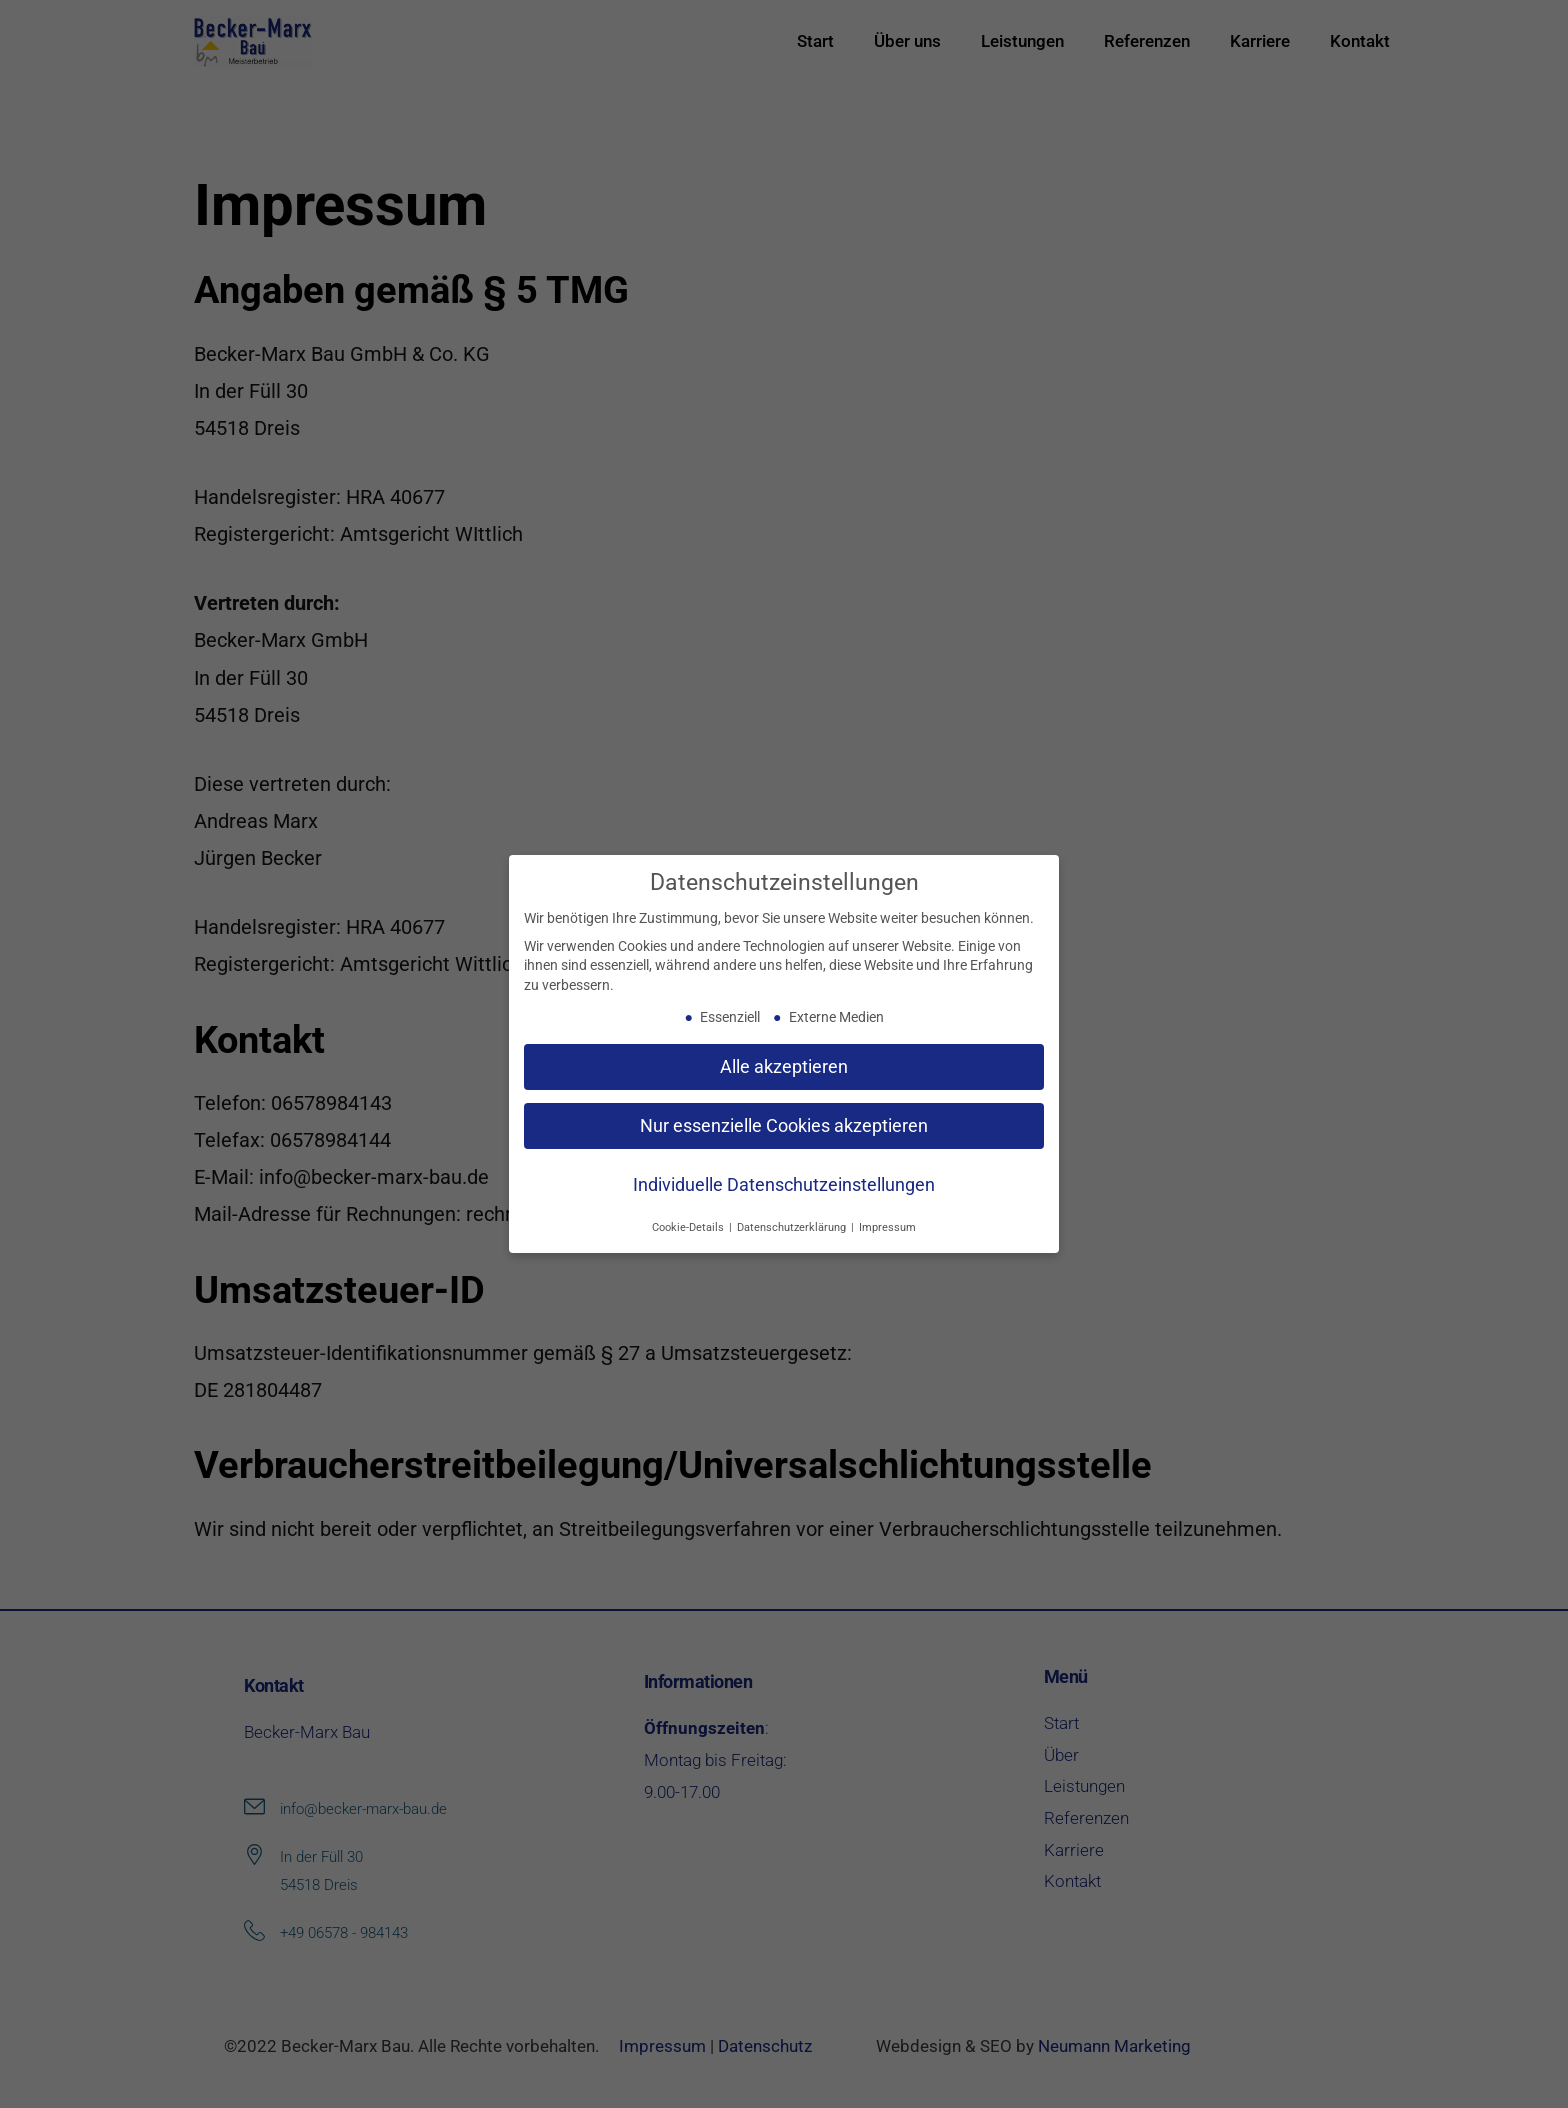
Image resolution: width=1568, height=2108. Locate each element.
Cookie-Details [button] (689, 1227)
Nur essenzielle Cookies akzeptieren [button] (784, 1125)
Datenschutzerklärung (793, 1227)
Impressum (887, 1227)
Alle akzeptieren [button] (784, 1066)
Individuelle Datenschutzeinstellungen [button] (784, 1184)
